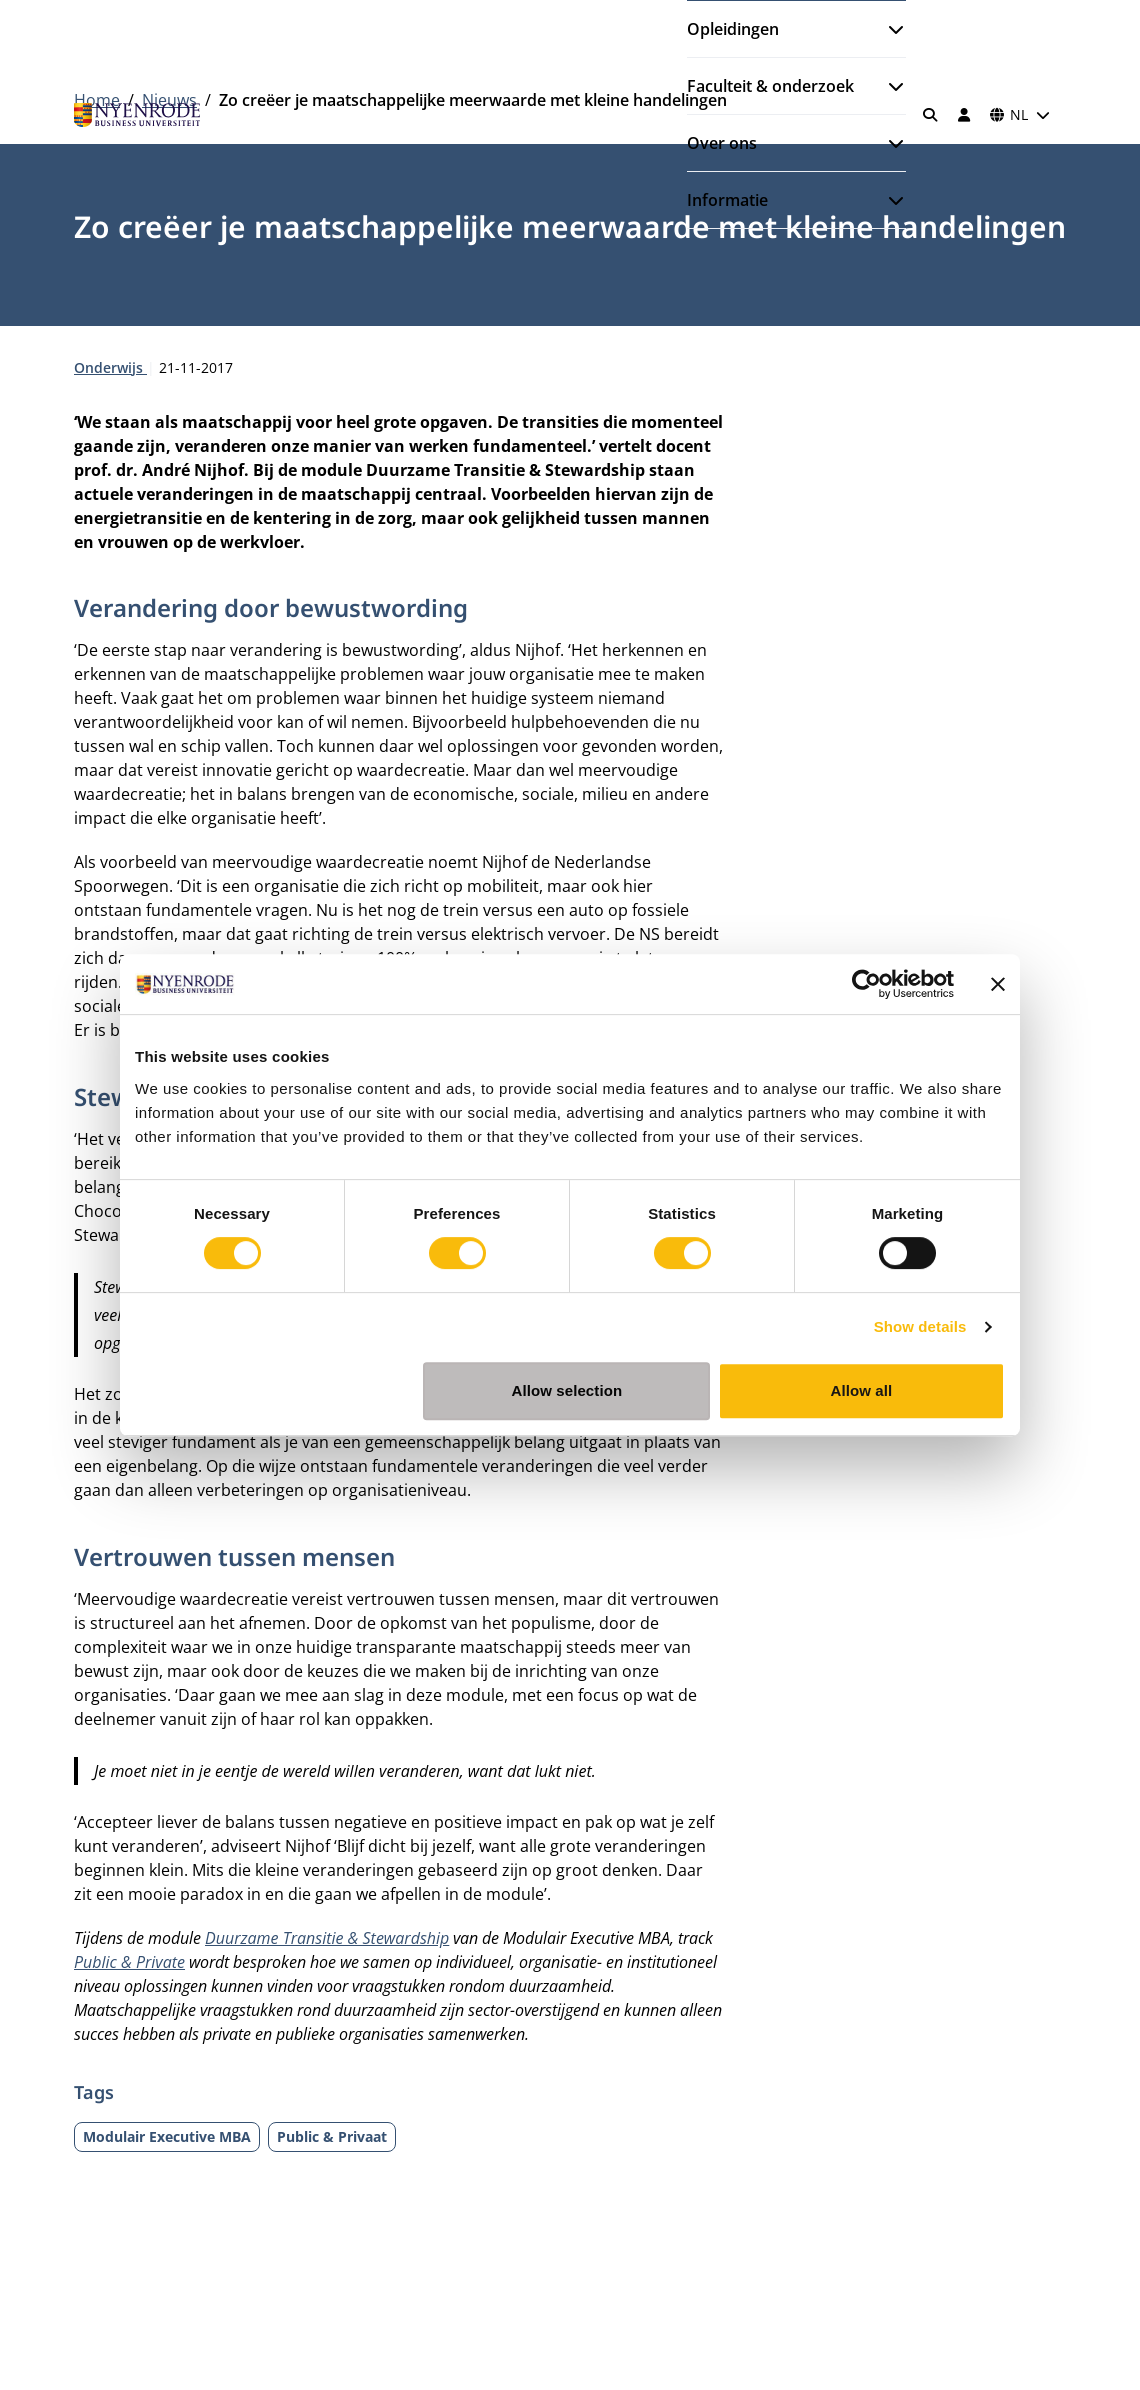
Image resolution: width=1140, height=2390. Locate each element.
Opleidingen (733, 29)
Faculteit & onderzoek (770, 86)
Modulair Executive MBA (167, 2136)
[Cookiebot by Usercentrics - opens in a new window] (866, 984)
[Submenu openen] (888, 29)
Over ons (722, 143)
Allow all (862, 1390)
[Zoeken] (931, 115)
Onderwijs (110, 367)
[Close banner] (998, 984)
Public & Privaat (332, 2136)
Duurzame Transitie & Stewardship (327, 1938)
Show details (920, 1326)
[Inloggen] (964, 115)
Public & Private (129, 1962)
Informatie (727, 200)
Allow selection (567, 1390)
